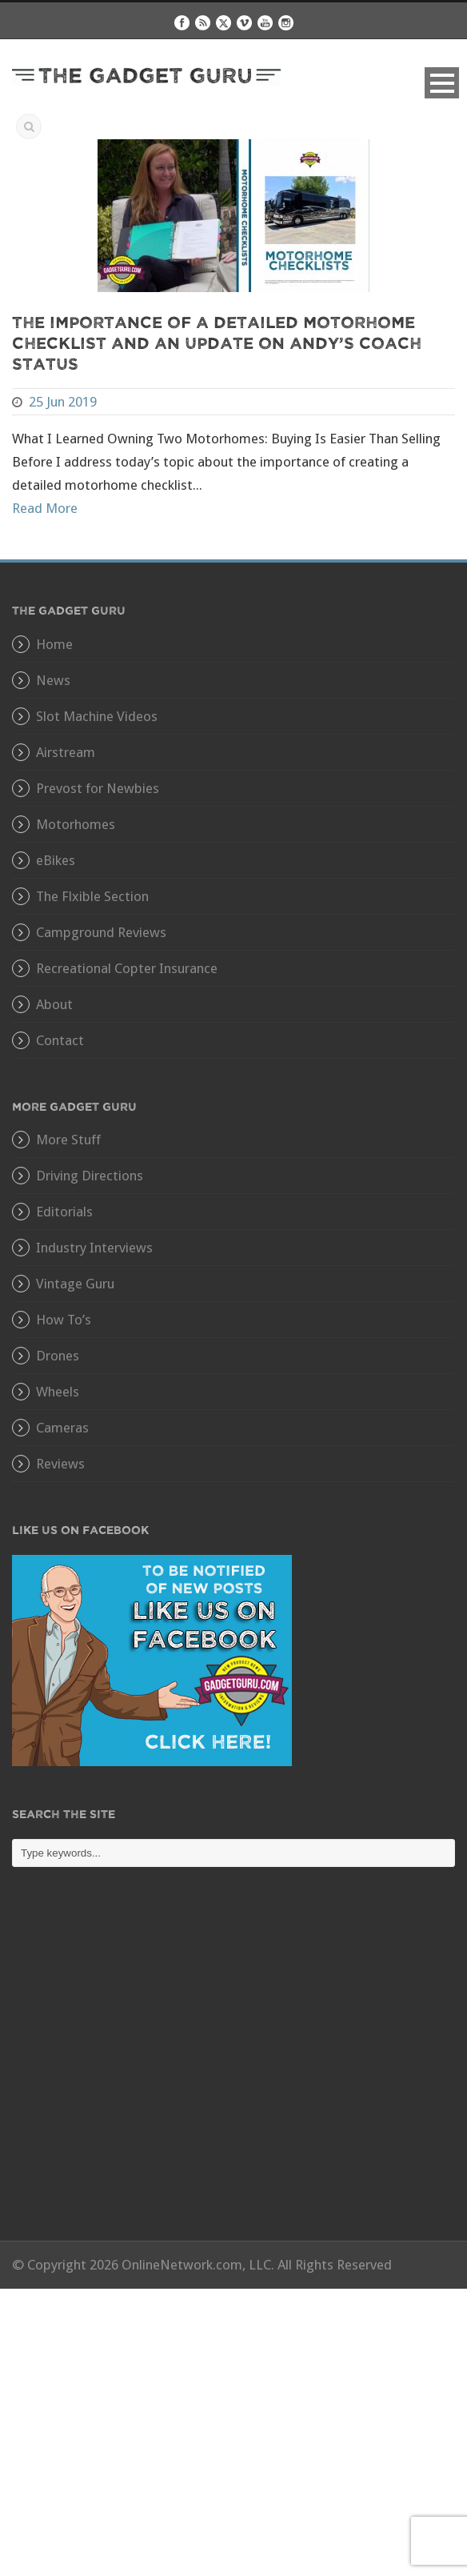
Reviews (60, 1464)
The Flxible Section (92, 896)
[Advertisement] (233, 2065)
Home (54, 644)
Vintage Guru (75, 1284)
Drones (57, 1356)
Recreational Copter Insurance (127, 968)
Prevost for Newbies (97, 788)
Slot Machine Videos (97, 716)
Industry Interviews (94, 1248)
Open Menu (442, 82)
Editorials (64, 1212)
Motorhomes (75, 824)
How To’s (63, 1320)
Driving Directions (89, 1176)
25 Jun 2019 (63, 402)
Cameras (62, 1428)
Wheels (57, 1392)
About (54, 1004)
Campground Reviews (101, 932)
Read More (45, 508)
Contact (60, 1040)
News (53, 680)
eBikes (55, 860)
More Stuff (68, 1140)
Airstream (65, 752)
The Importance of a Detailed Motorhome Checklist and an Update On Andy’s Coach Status (216, 342)
